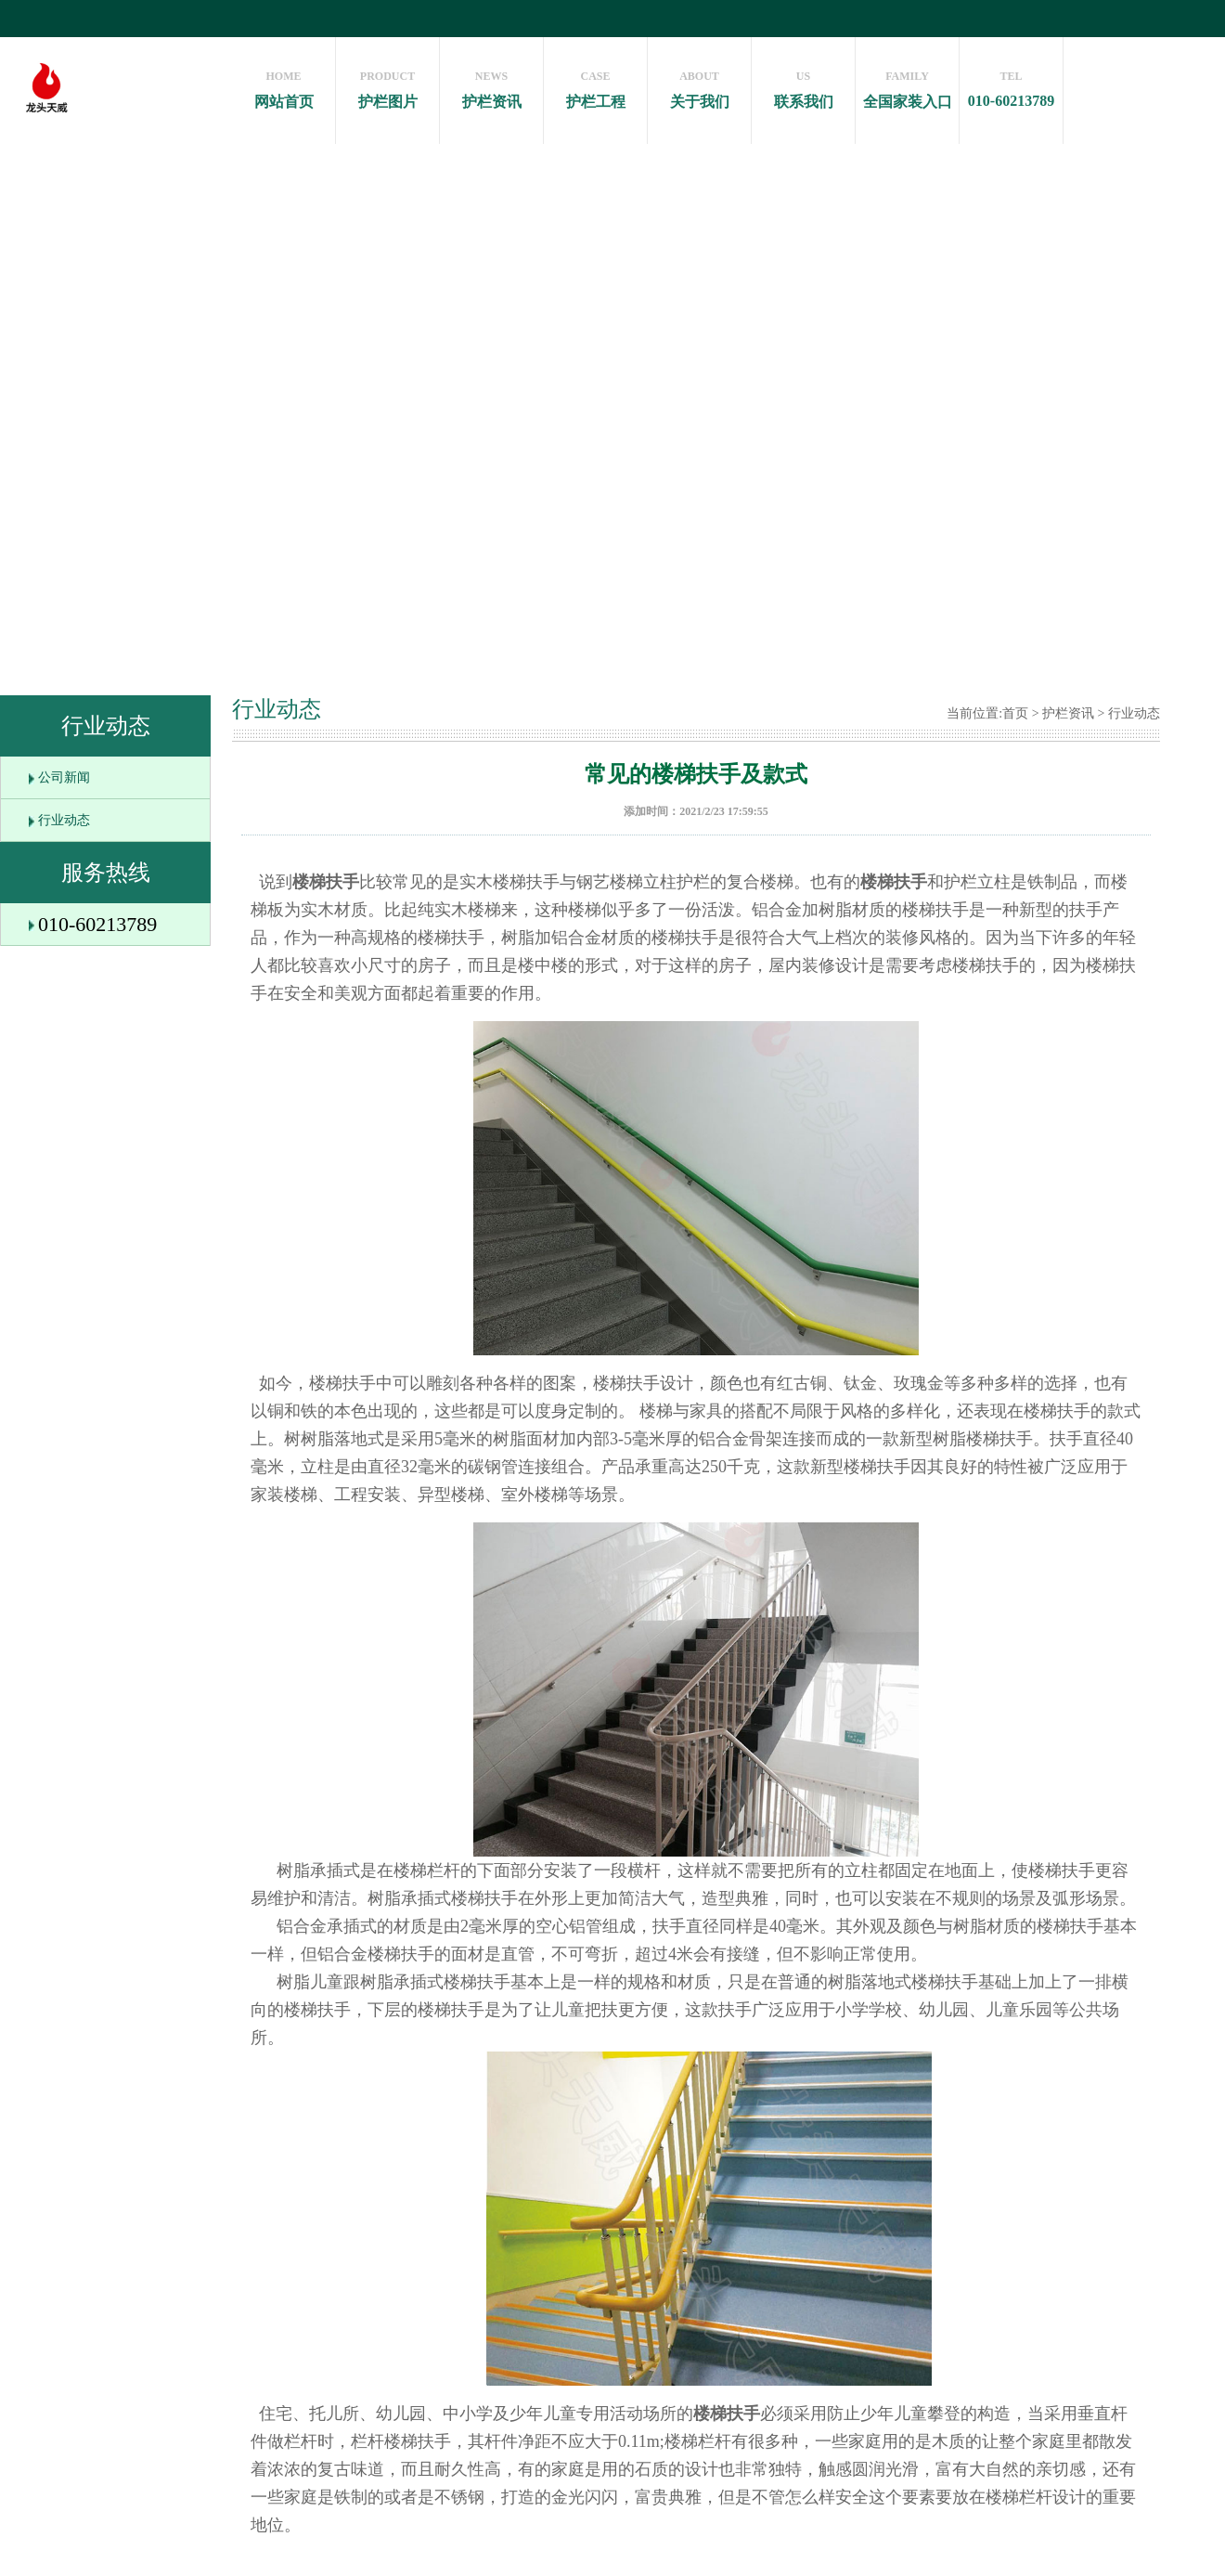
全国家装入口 (907, 85)
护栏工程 (595, 85)
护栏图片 (387, 85)
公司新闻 (64, 777)
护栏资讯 (491, 85)
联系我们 (803, 85)
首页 (1015, 713)
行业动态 (64, 820)
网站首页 (283, 85)
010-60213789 (1011, 84)
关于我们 (699, 85)
